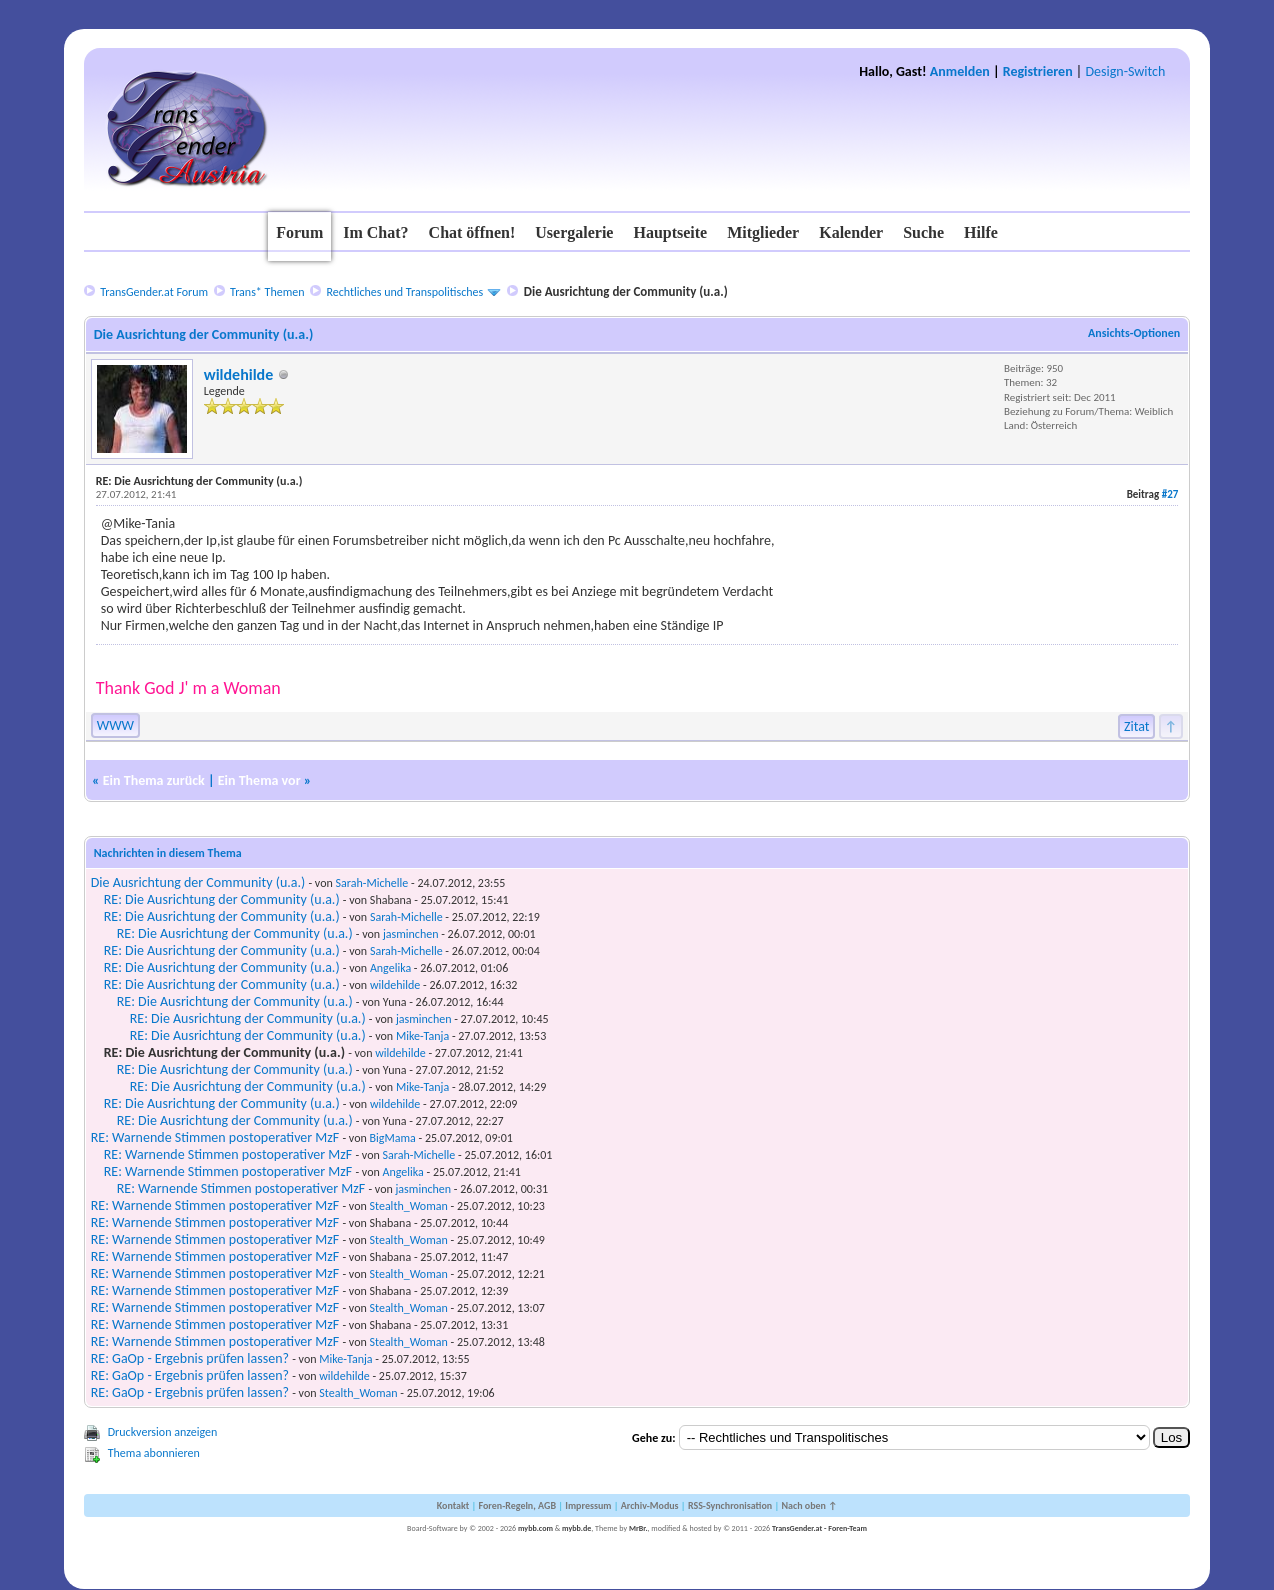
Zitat (1137, 726)
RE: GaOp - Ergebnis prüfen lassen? (190, 1358)
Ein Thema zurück (154, 780)
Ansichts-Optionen (1134, 333)
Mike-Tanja (422, 1036)
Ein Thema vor (259, 780)
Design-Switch (1125, 71)
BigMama (393, 1138)
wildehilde (239, 374)
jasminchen (411, 934)
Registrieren (1038, 71)
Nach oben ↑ (809, 1505)
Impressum (588, 1505)
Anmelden (960, 71)
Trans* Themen (267, 292)
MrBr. (638, 1528)
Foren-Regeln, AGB (517, 1505)
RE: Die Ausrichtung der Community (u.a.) (222, 899)
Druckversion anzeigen (163, 1432)
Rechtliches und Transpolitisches (404, 292)
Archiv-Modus (650, 1505)
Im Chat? (375, 232)
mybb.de (576, 1528)
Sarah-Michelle (372, 883)
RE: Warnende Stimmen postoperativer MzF (215, 1137)
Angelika (390, 968)
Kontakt (453, 1505)
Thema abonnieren (154, 1453)
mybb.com (535, 1528)
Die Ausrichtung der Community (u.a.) (198, 882)
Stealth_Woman (409, 1206)
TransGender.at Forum (154, 292)
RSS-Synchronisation (730, 1505)
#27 (1170, 494)
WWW (115, 725)
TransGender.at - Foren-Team (819, 1528)
